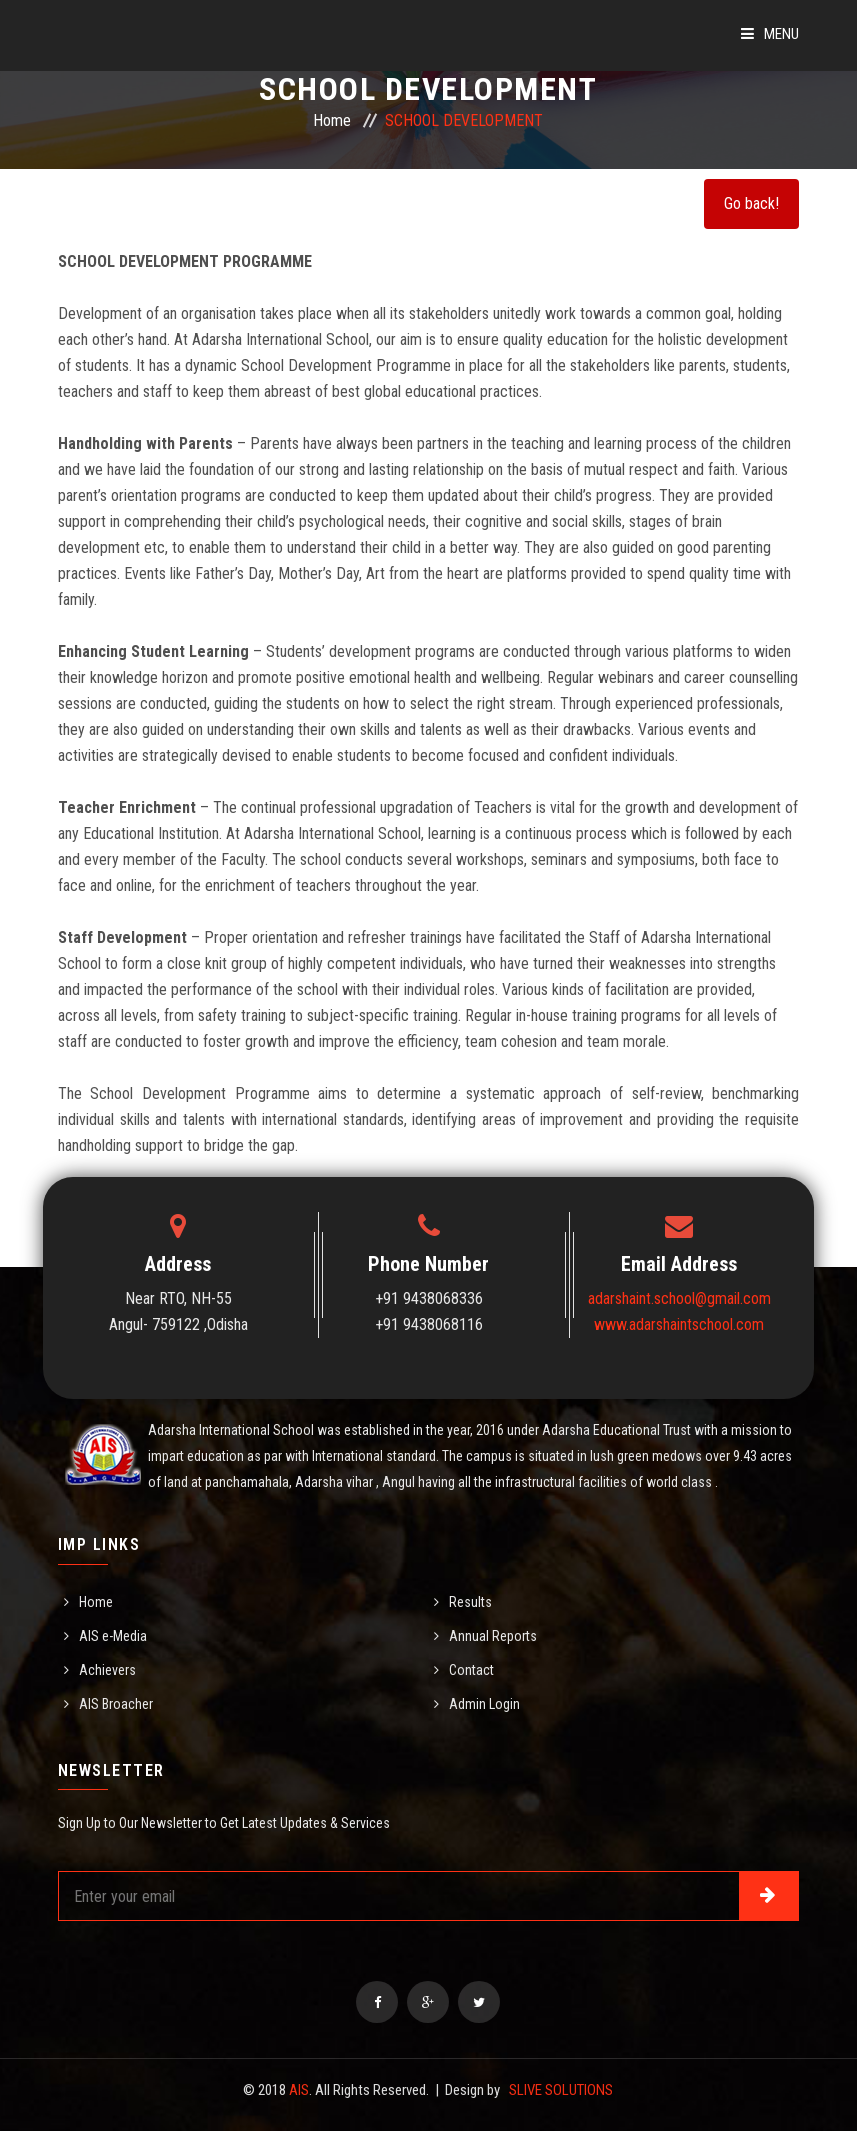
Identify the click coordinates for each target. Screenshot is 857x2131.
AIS (299, 2090)
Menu (770, 34)
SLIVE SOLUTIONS (561, 2090)
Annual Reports (493, 1636)
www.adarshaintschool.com (679, 1324)
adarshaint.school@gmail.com (679, 1298)
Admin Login (484, 1704)
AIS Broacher (116, 1704)
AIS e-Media (113, 1636)
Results (470, 1602)
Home (332, 120)
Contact (471, 1670)
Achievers (107, 1670)
